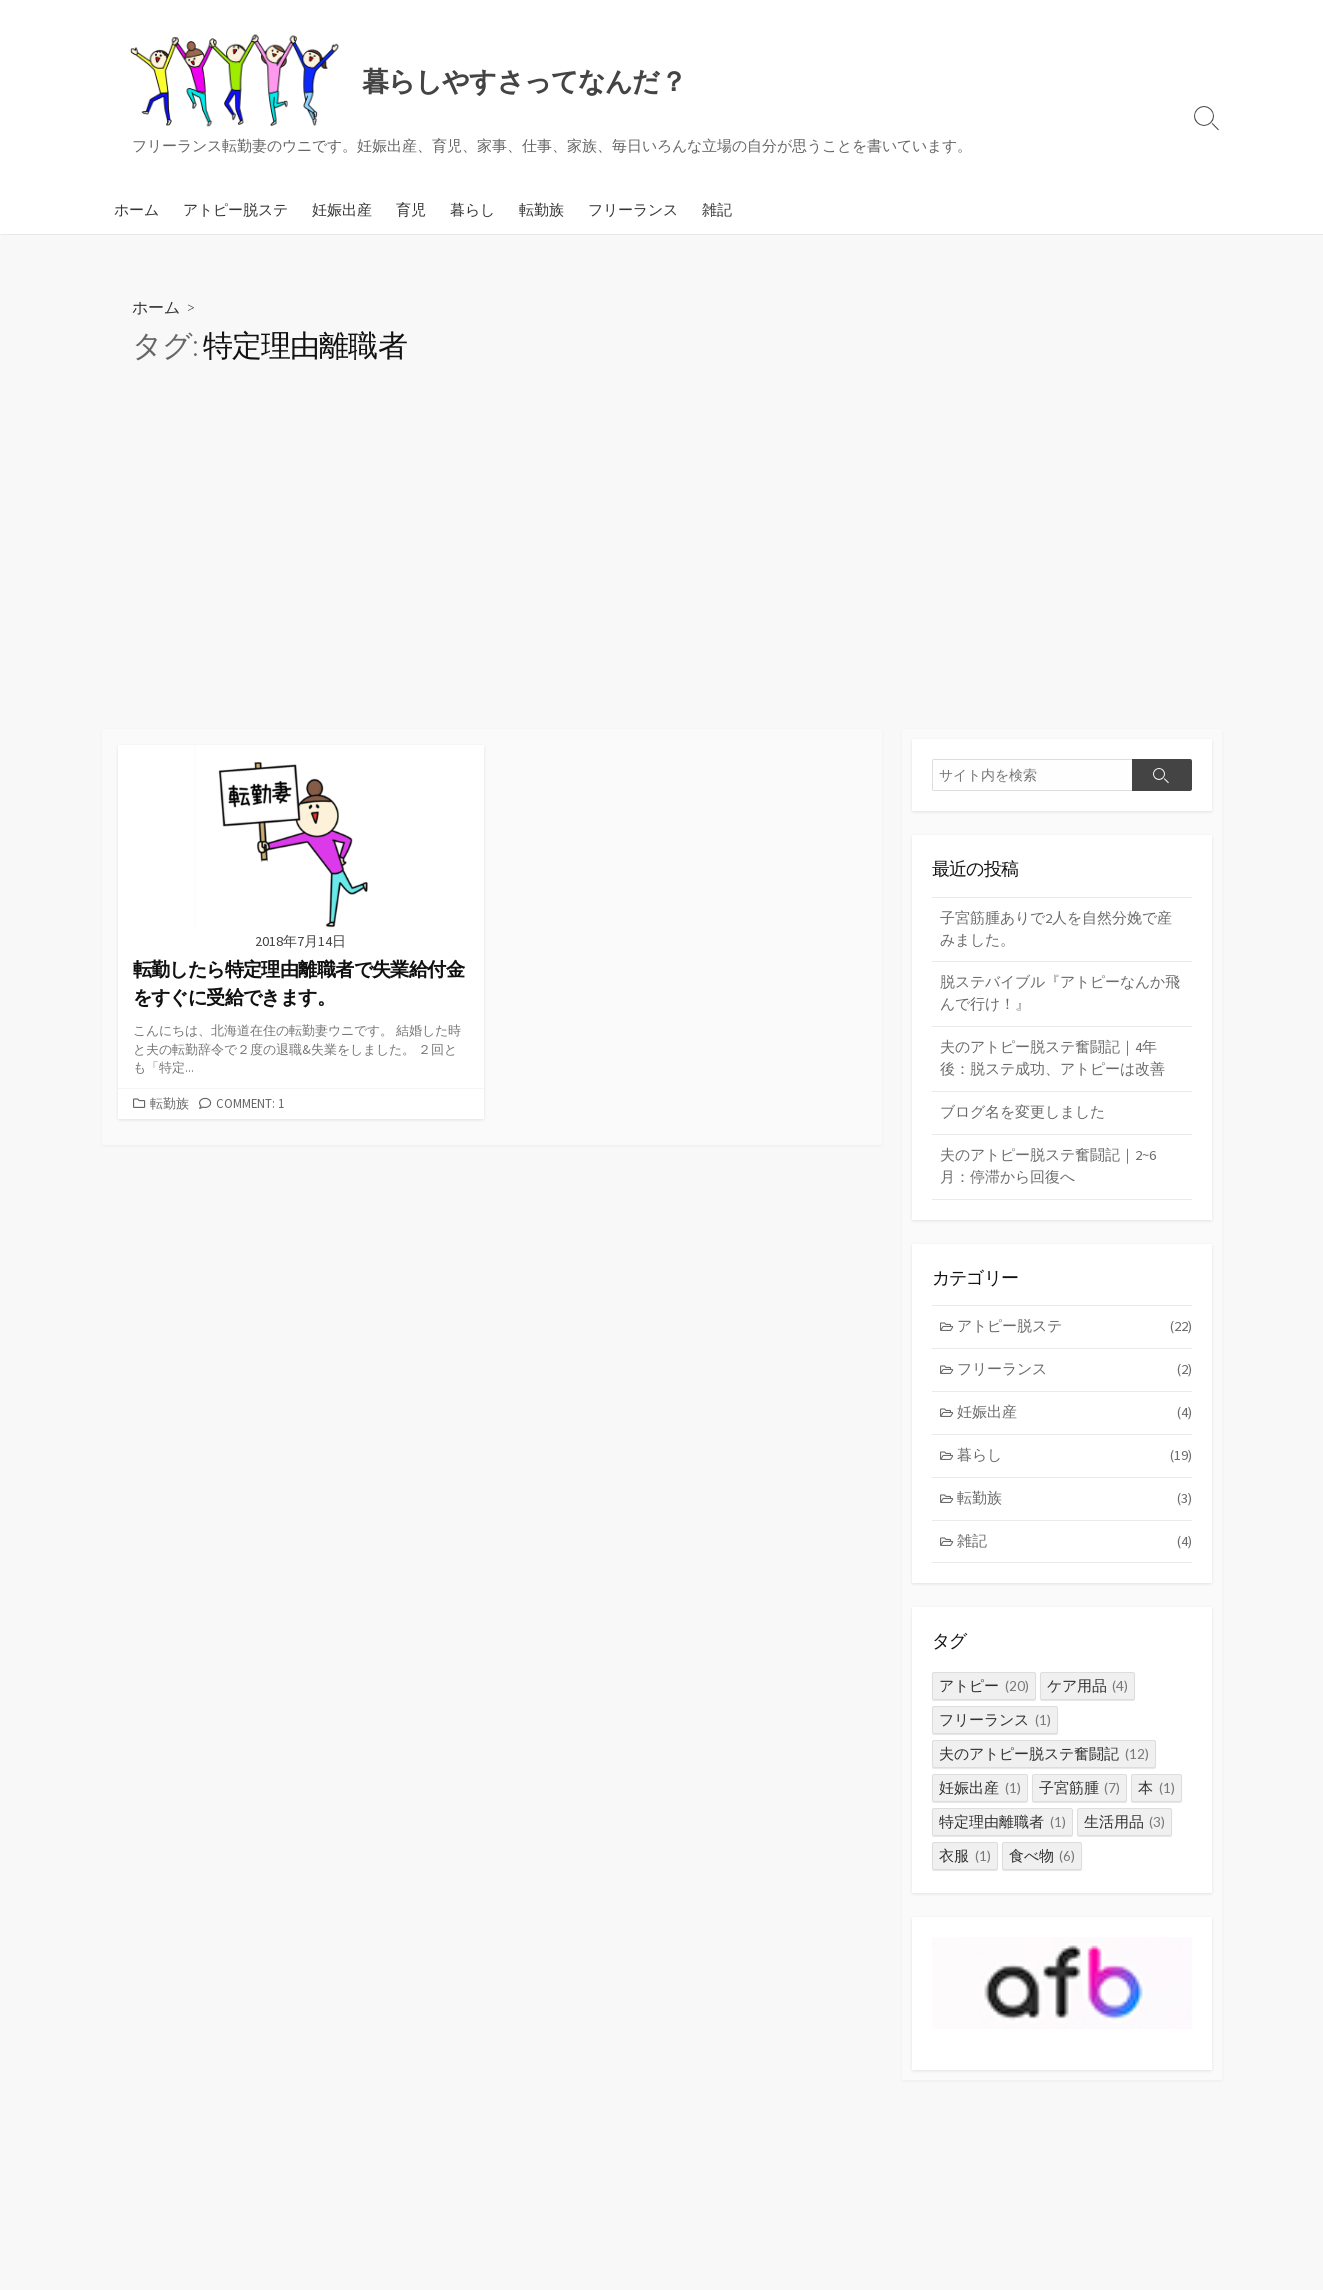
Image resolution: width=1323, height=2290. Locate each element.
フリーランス (633, 209)
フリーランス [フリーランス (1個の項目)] (995, 1729)
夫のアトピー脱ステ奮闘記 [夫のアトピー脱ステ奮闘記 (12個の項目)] (1044, 1763)
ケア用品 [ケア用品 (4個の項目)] (1088, 1695)
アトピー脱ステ (235, 209)
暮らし (472, 209)
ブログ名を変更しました (1022, 1116)
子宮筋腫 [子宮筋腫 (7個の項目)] (1080, 1797)
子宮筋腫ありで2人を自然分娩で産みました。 (1056, 930)
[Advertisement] (662, 579)
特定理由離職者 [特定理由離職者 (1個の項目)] (1002, 1831)
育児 (411, 209)
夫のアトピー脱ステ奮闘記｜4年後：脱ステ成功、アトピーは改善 (1052, 1062)
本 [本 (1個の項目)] (1156, 1797)
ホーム (136, 209)
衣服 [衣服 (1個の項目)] (965, 1865)
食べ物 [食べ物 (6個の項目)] (1042, 1865)
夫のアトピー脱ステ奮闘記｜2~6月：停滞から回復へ (1048, 1171)
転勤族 (541, 209)
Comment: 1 (250, 1103)
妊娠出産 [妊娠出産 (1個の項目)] (980, 1797)
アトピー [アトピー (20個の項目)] (984, 1695)
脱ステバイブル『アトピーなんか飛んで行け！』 (1060, 996)
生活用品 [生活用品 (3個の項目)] (1125, 1831)
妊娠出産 (342, 209)
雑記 (717, 209)
